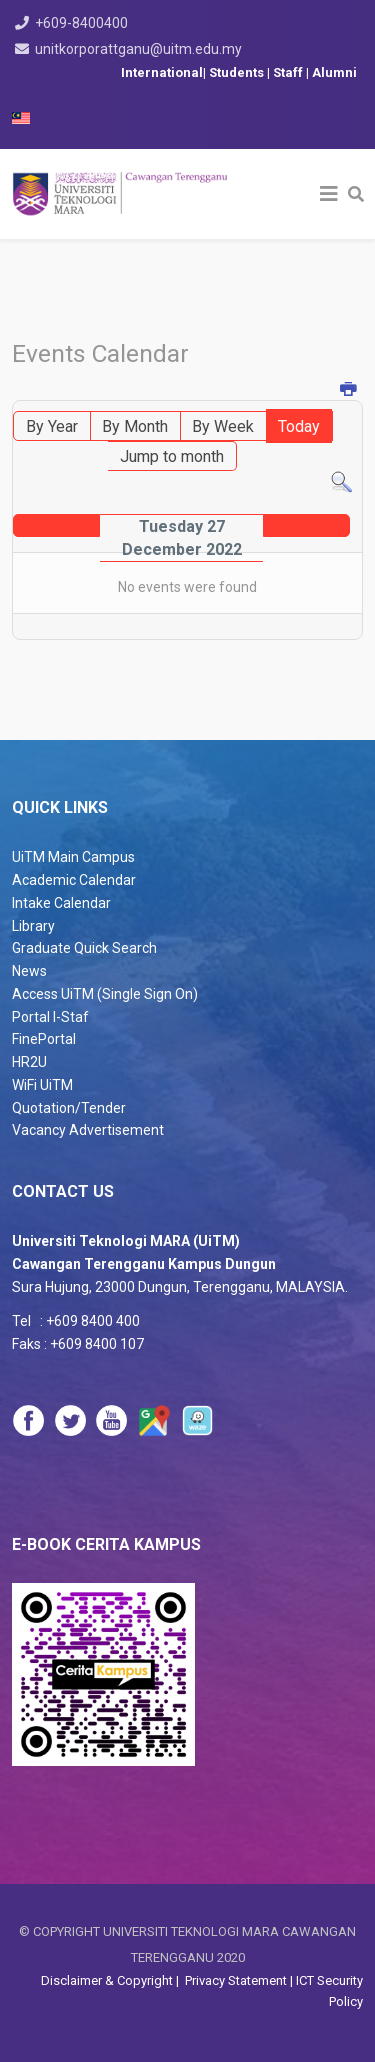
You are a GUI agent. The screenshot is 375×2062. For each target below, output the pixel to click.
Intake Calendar (61, 903)
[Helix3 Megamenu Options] (329, 194)
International (162, 72)
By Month (135, 426)
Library (33, 926)
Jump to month (172, 456)
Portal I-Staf (50, 1017)
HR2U (29, 1062)
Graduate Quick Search (84, 948)
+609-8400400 (81, 23)
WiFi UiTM (42, 1085)
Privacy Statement (234, 1980)
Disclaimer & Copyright (108, 1980)
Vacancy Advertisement (88, 1130)
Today (299, 426)
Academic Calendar (74, 880)
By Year (52, 426)
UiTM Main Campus (73, 857)
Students (238, 72)
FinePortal (44, 1039)
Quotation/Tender (69, 1108)
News (29, 971)
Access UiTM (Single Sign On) (105, 994)
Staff (289, 72)
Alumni (334, 72)
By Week (223, 426)
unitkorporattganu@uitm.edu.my (138, 49)
